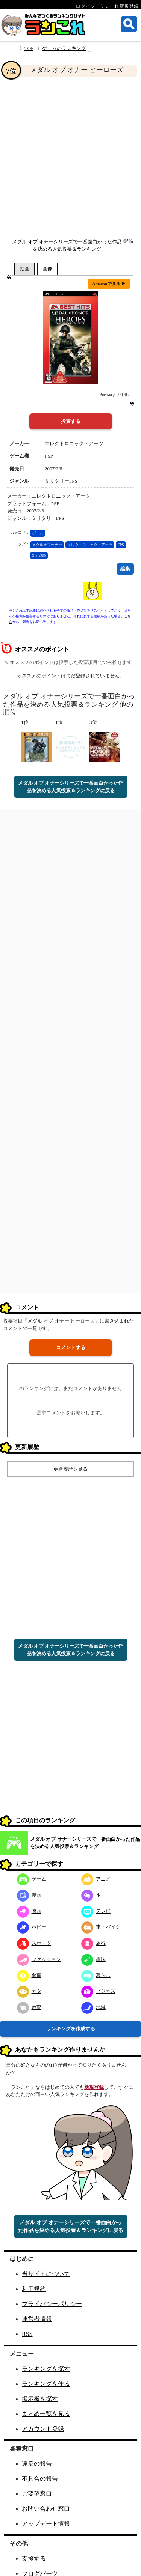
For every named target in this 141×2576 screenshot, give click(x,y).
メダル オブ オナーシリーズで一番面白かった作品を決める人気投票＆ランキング (85, 1842)
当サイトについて (46, 2274)
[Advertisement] (70, 157)
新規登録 (94, 2087)
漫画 (29, 1895)
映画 (29, 1911)
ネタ (29, 1991)
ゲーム (37, 533)
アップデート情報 (46, 2523)
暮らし (96, 1975)
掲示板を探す (40, 2399)
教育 (29, 2007)
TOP (28, 48)
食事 (29, 1975)
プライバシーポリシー (52, 2304)
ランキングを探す (46, 2369)
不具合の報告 (40, 2478)
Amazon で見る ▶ (109, 283)
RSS (27, 2334)
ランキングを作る (46, 2384)
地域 (93, 2007)
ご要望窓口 (37, 2493)
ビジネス (98, 1991)
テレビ (96, 1911)
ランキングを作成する (70, 2028)
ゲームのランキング (64, 48)
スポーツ (34, 1943)
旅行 (93, 1943)
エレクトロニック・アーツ (89, 545)
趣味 (93, 1959)
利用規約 (34, 2289)
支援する (34, 2558)
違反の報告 (37, 2463)
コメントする (70, 1347)
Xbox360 (39, 556)
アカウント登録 (43, 2429)
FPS (121, 545)
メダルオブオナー (47, 545)
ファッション (39, 1959)
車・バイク (100, 1927)
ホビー (31, 1927)
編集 (125, 569)
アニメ (96, 1879)
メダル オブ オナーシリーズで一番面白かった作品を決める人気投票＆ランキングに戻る (70, 786)
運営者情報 (37, 2319)
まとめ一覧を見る (46, 2414)
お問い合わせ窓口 (46, 2508)
